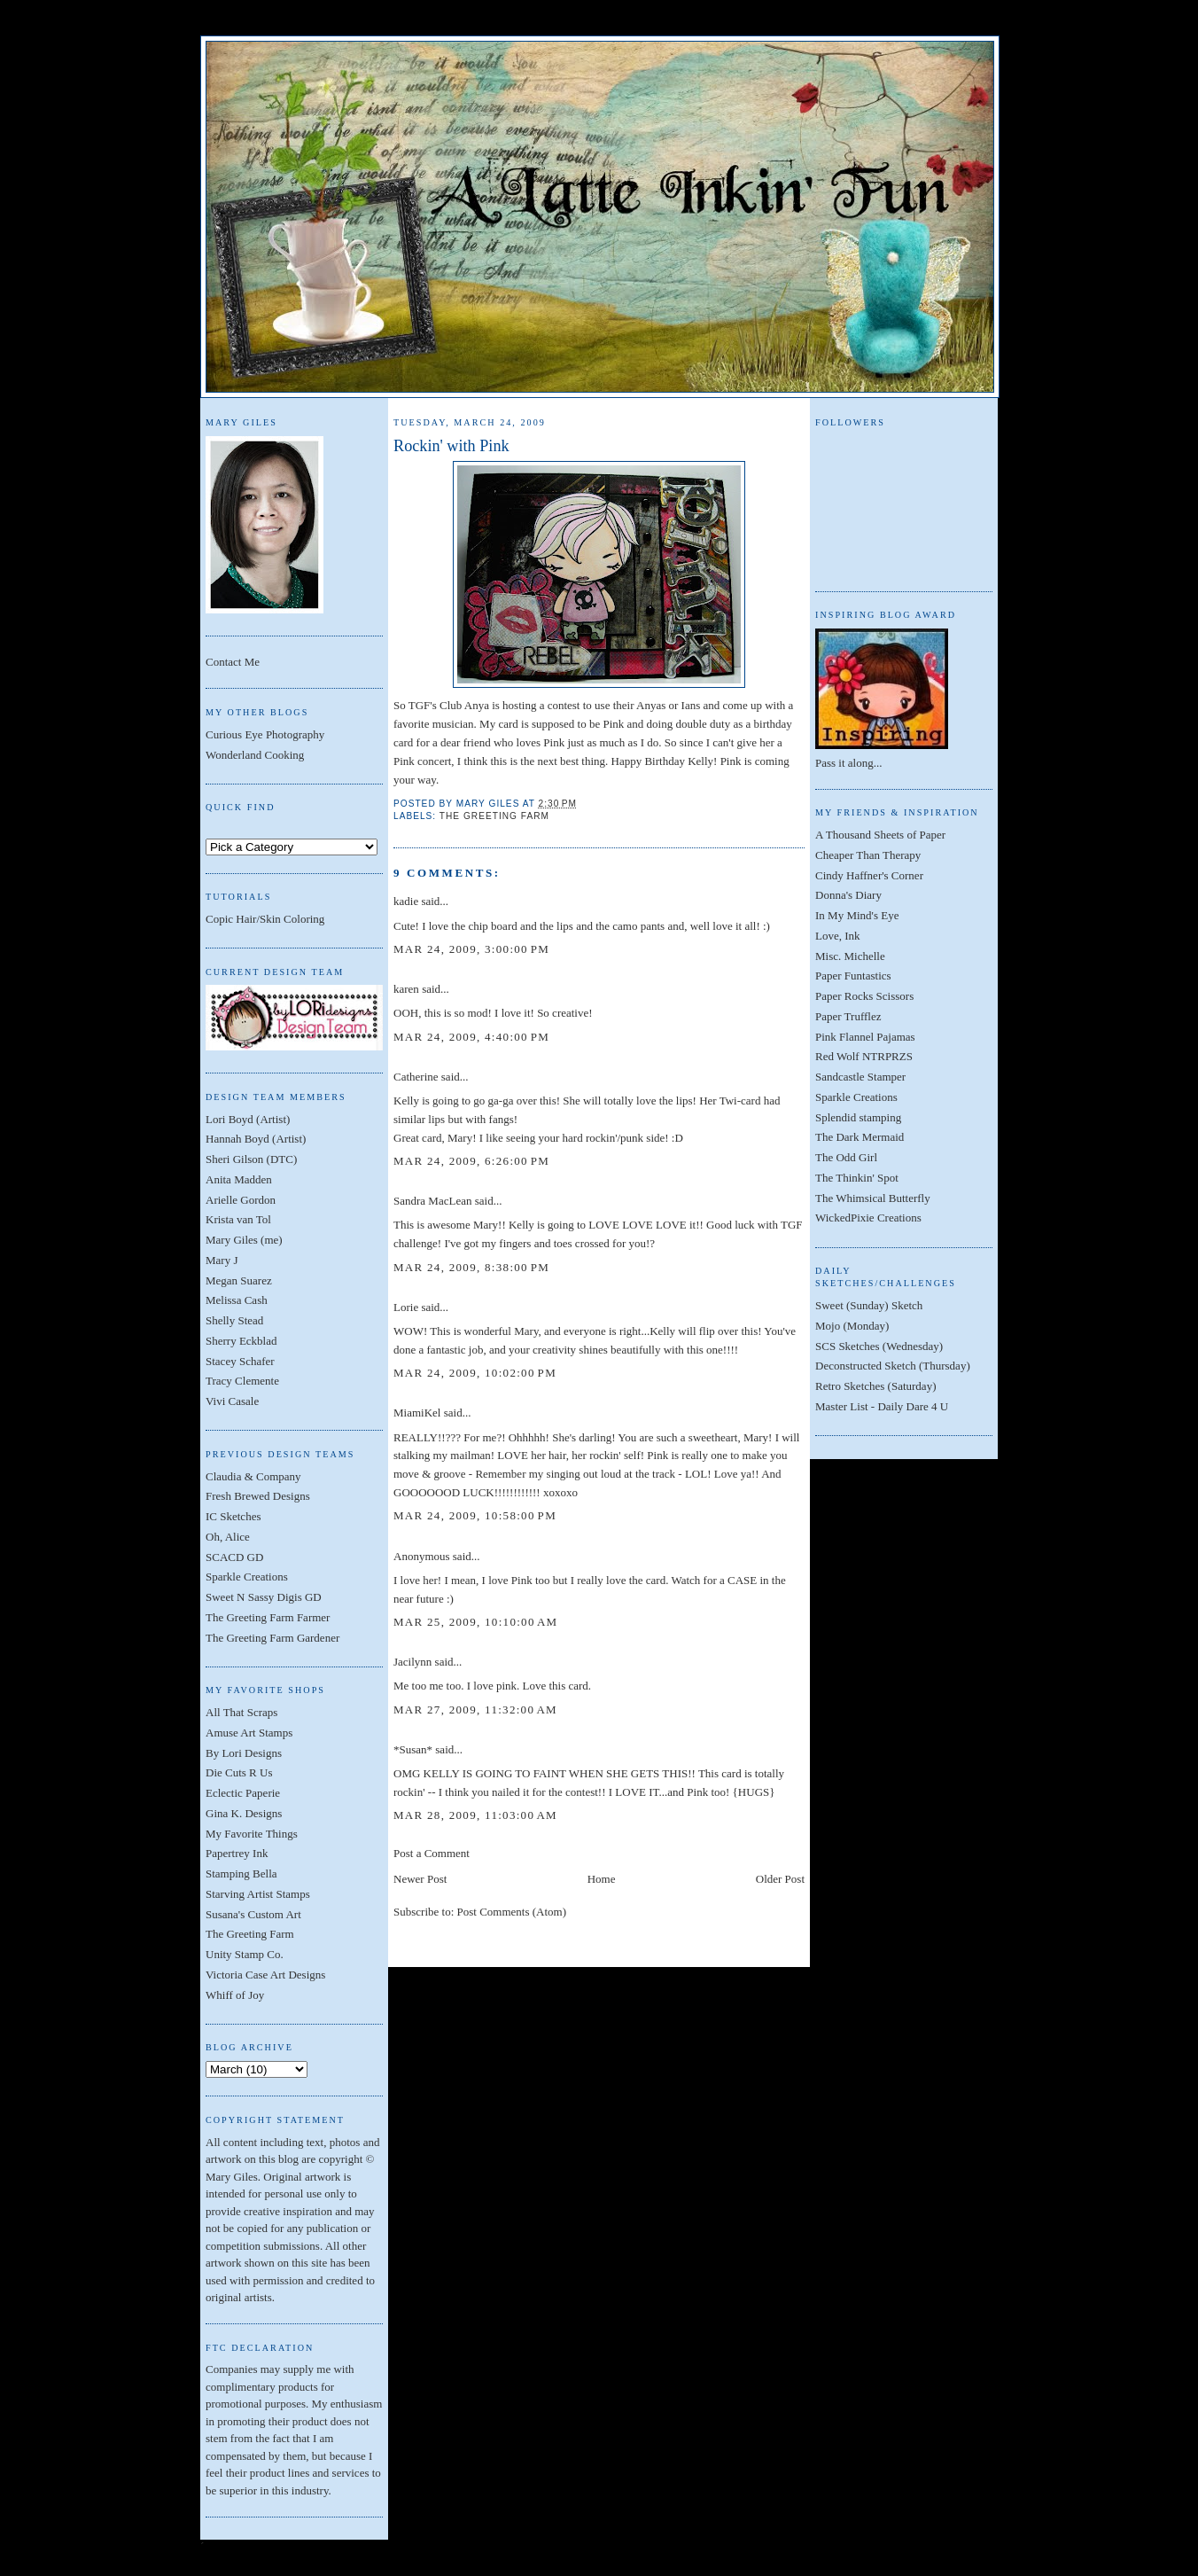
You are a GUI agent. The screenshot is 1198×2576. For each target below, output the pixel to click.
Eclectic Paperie (243, 1792)
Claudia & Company (253, 1476)
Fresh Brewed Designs (258, 1496)
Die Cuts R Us (239, 1772)
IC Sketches (233, 1516)
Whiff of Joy (235, 1995)
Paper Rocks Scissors (864, 996)
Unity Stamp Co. (245, 1954)
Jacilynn (412, 1661)
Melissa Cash (237, 1300)
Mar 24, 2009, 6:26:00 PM (471, 1160)
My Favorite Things (252, 1833)
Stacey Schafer (240, 1361)
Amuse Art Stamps (249, 1732)
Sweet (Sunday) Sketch (868, 1305)
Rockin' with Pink (451, 446)
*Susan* (412, 1749)
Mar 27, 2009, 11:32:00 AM (475, 1709)
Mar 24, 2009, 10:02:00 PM (474, 1372)
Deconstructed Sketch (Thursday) (892, 1365)
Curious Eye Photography (265, 734)
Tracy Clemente (242, 1380)
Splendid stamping (858, 1117)
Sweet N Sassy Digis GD (264, 1597)
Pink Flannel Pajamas (865, 1036)
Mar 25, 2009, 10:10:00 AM (475, 1621)
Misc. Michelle (850, 956)
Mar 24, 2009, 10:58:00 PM (474, 1515)
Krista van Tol (238, 1219)
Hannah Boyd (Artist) (256, 1138)
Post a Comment (431, 1853)
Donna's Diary (848, 895)
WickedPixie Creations (868, 1217)
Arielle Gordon (241, 1199)
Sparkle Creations (247, 1576)
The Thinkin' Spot (856, 1177)
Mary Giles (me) (244, 1239)
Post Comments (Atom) (512, 1911)
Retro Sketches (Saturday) (875, 1386)
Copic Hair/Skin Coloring (265, 918)
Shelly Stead (234, 1320)
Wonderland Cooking (255, 754)
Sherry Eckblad (241, 1340)
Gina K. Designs (244, 1813)
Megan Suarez (239, 1280)
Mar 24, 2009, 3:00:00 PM (471, 949)
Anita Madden (239, 1179)
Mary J (221, 1260)
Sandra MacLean (432, 1200)
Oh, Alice (228, 1536)
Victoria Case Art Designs (265, 1974)
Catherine (416, 1076)
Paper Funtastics (853, 975)
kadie (405, 901)
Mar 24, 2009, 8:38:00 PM (471, 1267)
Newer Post (420, 1878)
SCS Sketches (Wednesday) (879, 1346)
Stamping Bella (241, 1873)
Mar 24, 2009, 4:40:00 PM (471, 1036)
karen (406, 988)
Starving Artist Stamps (258, 1894)
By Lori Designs (244, 1753)
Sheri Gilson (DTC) (251, 1159)
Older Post (780, 1878)
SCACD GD (234, 1557)
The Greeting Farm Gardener (272, 1637)
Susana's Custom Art (253, 1914)
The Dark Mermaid (859, 1137)
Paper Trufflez (848, 1016)
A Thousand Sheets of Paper (880, 834)
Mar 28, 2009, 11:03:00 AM (475, 1815)
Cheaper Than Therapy (868, 855)
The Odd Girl (846, 1157)
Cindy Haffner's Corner (869, 875)
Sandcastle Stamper (860, 1076)
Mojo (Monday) (852, 1325)
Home (601, 1878)
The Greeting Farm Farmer (268, 1617)
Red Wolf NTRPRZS (864, 1056)
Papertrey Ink (237, 1853)
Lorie (405, 1307)
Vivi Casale (232, 1401)
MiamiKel (416, 1412)
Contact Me (233, 661)
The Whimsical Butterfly (872, 1198)
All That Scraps (241, 1712)
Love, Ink (837, 935)
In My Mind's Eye (856, 915)
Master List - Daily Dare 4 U (881, 1406)
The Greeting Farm (250, 1933)
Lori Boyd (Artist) (248, 1119)
